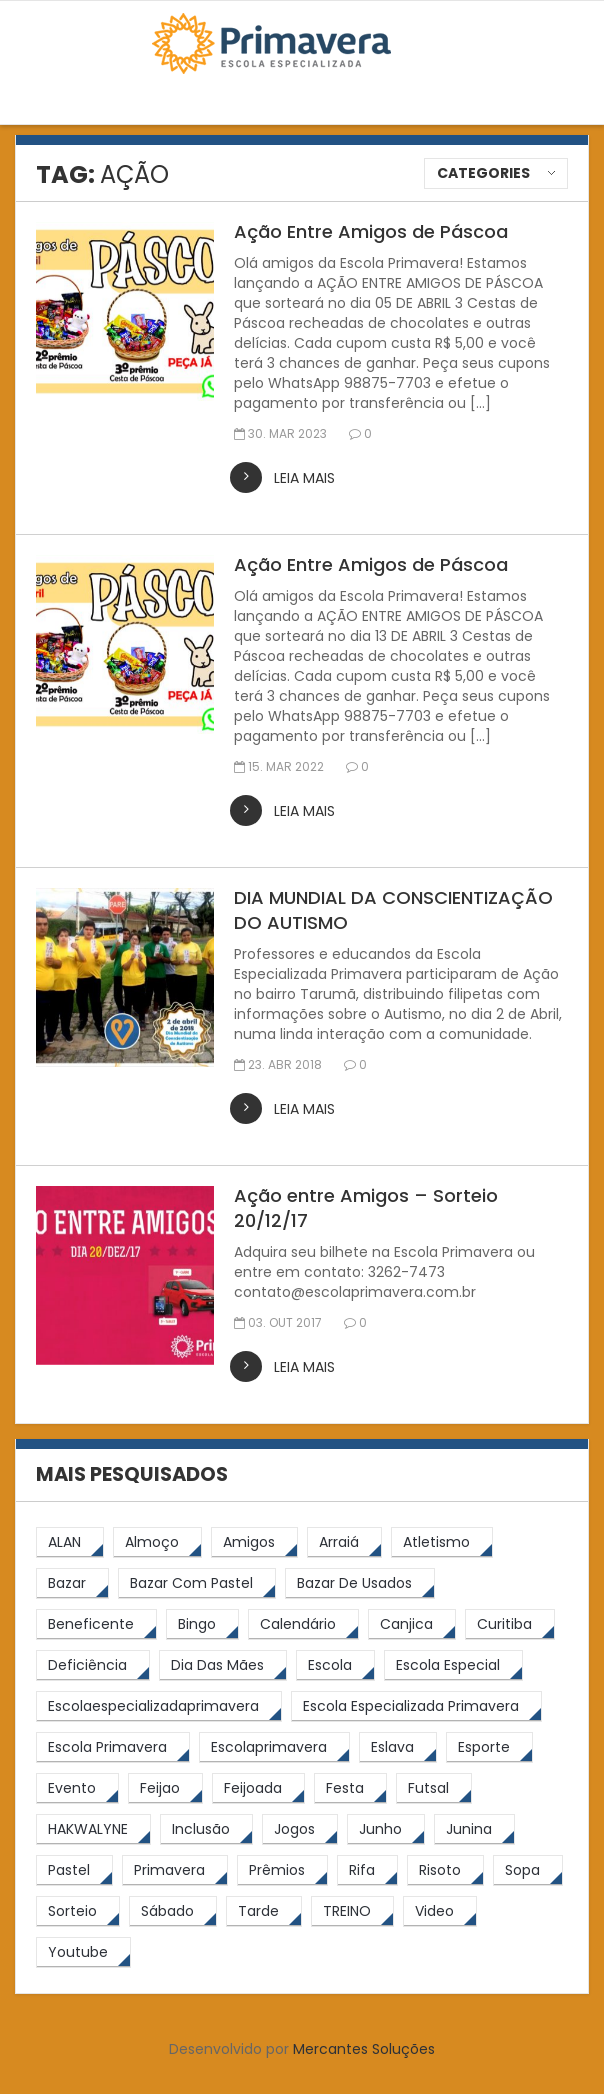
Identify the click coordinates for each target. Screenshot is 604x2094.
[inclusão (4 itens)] (206, 1829)
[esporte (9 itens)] (489, 1747)
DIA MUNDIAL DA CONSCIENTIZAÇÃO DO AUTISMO (393, 910)
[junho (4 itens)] (386, 1829)
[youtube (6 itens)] (83, 1952)
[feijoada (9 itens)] (258, 1788)
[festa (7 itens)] (350, 1788)
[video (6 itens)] (440, 1911)
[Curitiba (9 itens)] (510, 1624)
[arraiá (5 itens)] (344, 1542)
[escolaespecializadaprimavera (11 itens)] (159, 1706)
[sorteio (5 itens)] (78, 1911)
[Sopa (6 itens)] (528, 1870)
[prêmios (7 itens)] (282, 1870)
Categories (483, 173)
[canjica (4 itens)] (412, 1624)
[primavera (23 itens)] (175, 1870)
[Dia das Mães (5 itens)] (223, 1665)
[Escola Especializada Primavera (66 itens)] (416, 1706)
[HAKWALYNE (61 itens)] (93, 1829)
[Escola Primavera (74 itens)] (113, 1747)
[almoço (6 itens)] (157, 1542)
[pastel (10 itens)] (74, 1870)
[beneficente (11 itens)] (96, 1624)
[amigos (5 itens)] (254, 1542)
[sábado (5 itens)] (173, 1911)
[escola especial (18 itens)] (453, 1665)
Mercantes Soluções (364, 2049)
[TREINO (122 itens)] (352, 1911)
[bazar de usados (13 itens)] (360, 1583)
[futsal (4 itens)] (434, 1788)
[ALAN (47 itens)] (70, 1542)
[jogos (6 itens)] (300, 1829)
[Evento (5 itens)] (77, 1788)
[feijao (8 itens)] (165, 1788)
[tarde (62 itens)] (264, 1911)
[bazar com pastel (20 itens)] (197, 1583)
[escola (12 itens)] (335, 1665)
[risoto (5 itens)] (445, 1870)
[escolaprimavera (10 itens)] (274, 1747)
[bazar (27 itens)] (72, 1583)
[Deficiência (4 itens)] (93, 1665)
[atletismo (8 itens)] (442, 1542)
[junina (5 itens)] (474, 1829)
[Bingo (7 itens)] (202, 1624)
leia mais (304, 478)
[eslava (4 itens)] (398, 1747)
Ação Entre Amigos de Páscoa (371, 231)
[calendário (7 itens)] (303, 1624)
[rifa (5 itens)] (367, 1870)
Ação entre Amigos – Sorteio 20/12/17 (366, 1208)
